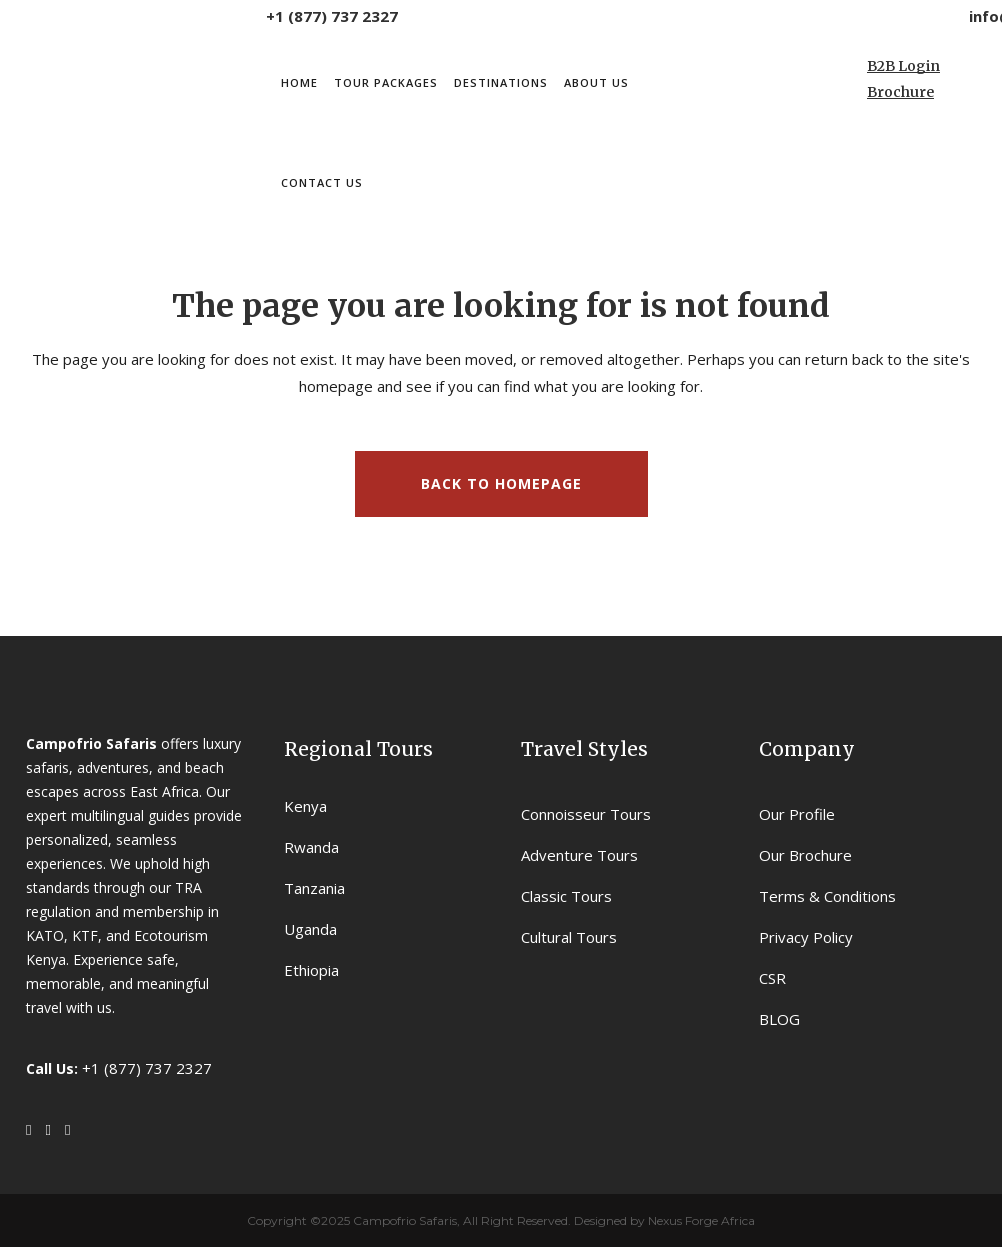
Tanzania (314, 888)
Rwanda (311, 847)
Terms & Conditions (827, 896)
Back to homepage (501, 483)
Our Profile (797, 814)
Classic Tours (566, 896)
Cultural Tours (569, 937)
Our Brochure (805, 855)
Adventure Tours (579, 855)
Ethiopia (311, 970)
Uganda (310, 929)
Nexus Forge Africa (700, 1220)
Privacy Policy (806, 937)
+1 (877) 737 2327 (332, 16)
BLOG (779, 1019)
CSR (772, 978)
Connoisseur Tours (586, 814)
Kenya (305, 806)
